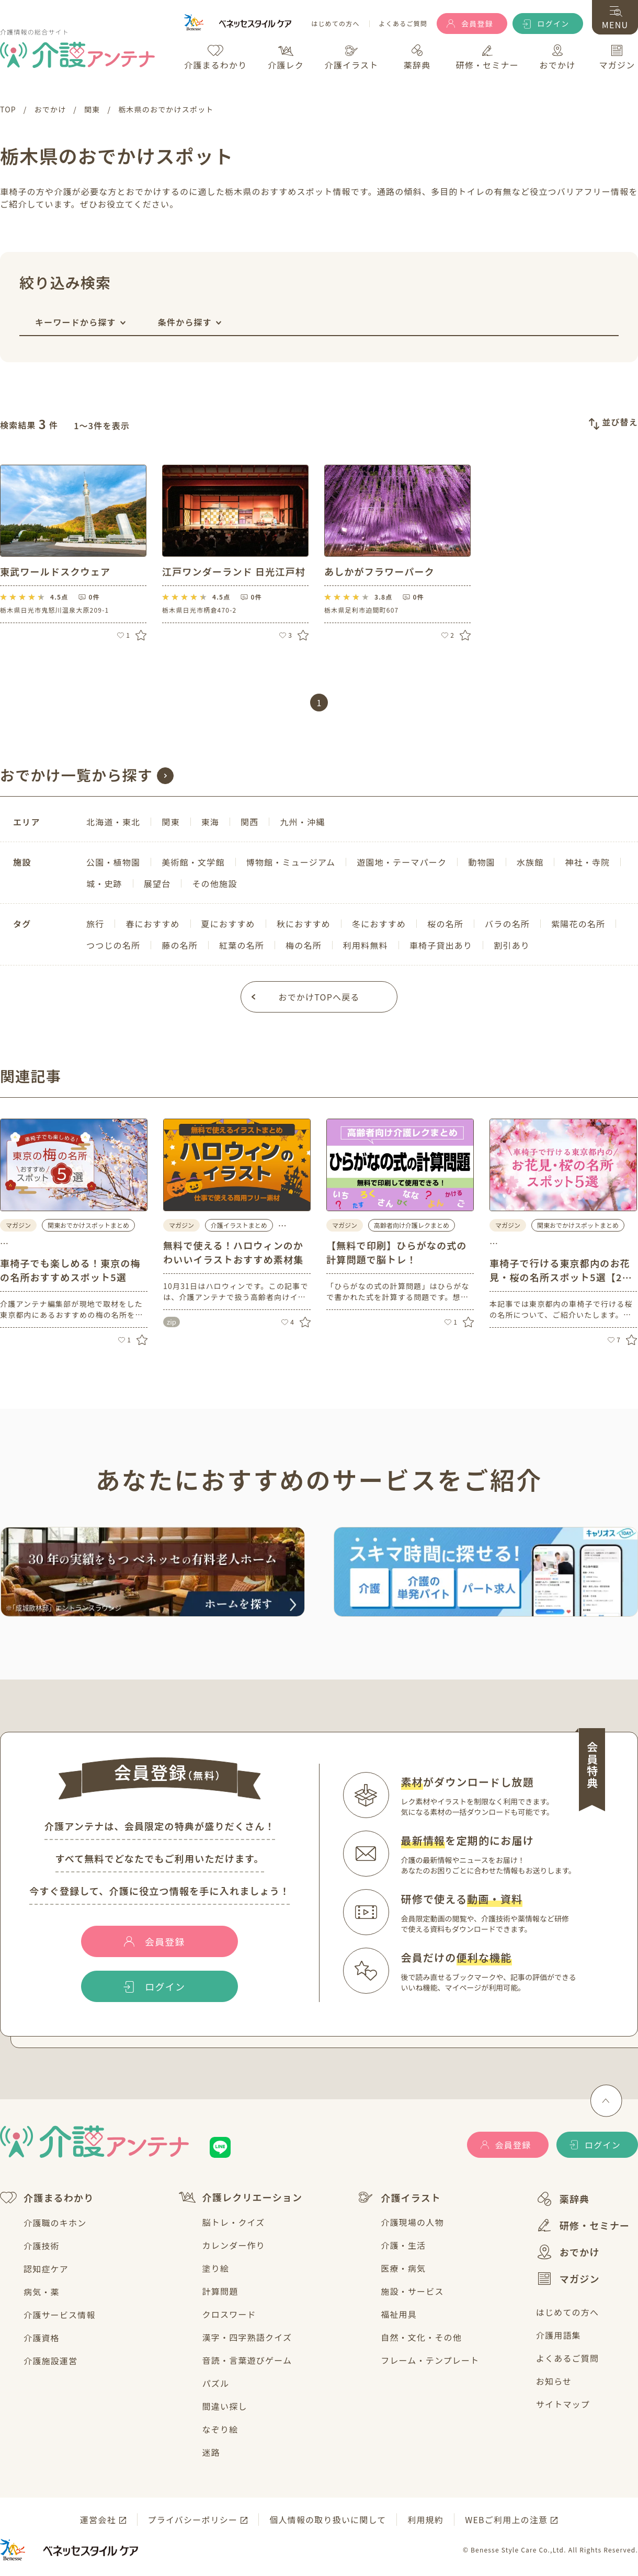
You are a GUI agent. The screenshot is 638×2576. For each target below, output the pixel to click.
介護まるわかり (47, 2198)
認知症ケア (46, 2268)
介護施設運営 (50, 2360)
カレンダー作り (233, 2245)
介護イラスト (399, 2197)
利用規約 (425, 2519)
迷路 (211, 2452)
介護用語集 (558, 2335)
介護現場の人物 (412, 2222)
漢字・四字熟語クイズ (247, 2337)
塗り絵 (216, 2268)
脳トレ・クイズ (233, 2222)
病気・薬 (42, 2291)
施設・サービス (412, 2291)
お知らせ (554, 2381)
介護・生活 (403, 2245)
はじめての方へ (335, 23)
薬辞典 (563, 2199)
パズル (216, 2383)
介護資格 (42, 2337)
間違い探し (224, 2406)
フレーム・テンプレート (430, 2360)
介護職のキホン (55, 2222)
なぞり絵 (220, 2429)
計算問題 (220, 2291)
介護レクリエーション (241, 2197)
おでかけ (568, 2252)
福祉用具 (399, 2314)
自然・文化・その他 (421, 2337)
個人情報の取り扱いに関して (327, 2519)
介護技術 (42, 2245)
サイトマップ (563, 2404)
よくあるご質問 (403, 23)
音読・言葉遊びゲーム (247, 2360)
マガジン (568, 2278)
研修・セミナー (583, 2225)
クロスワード (229, 2314)
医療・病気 (403, 2268)
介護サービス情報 (60, 2314)
